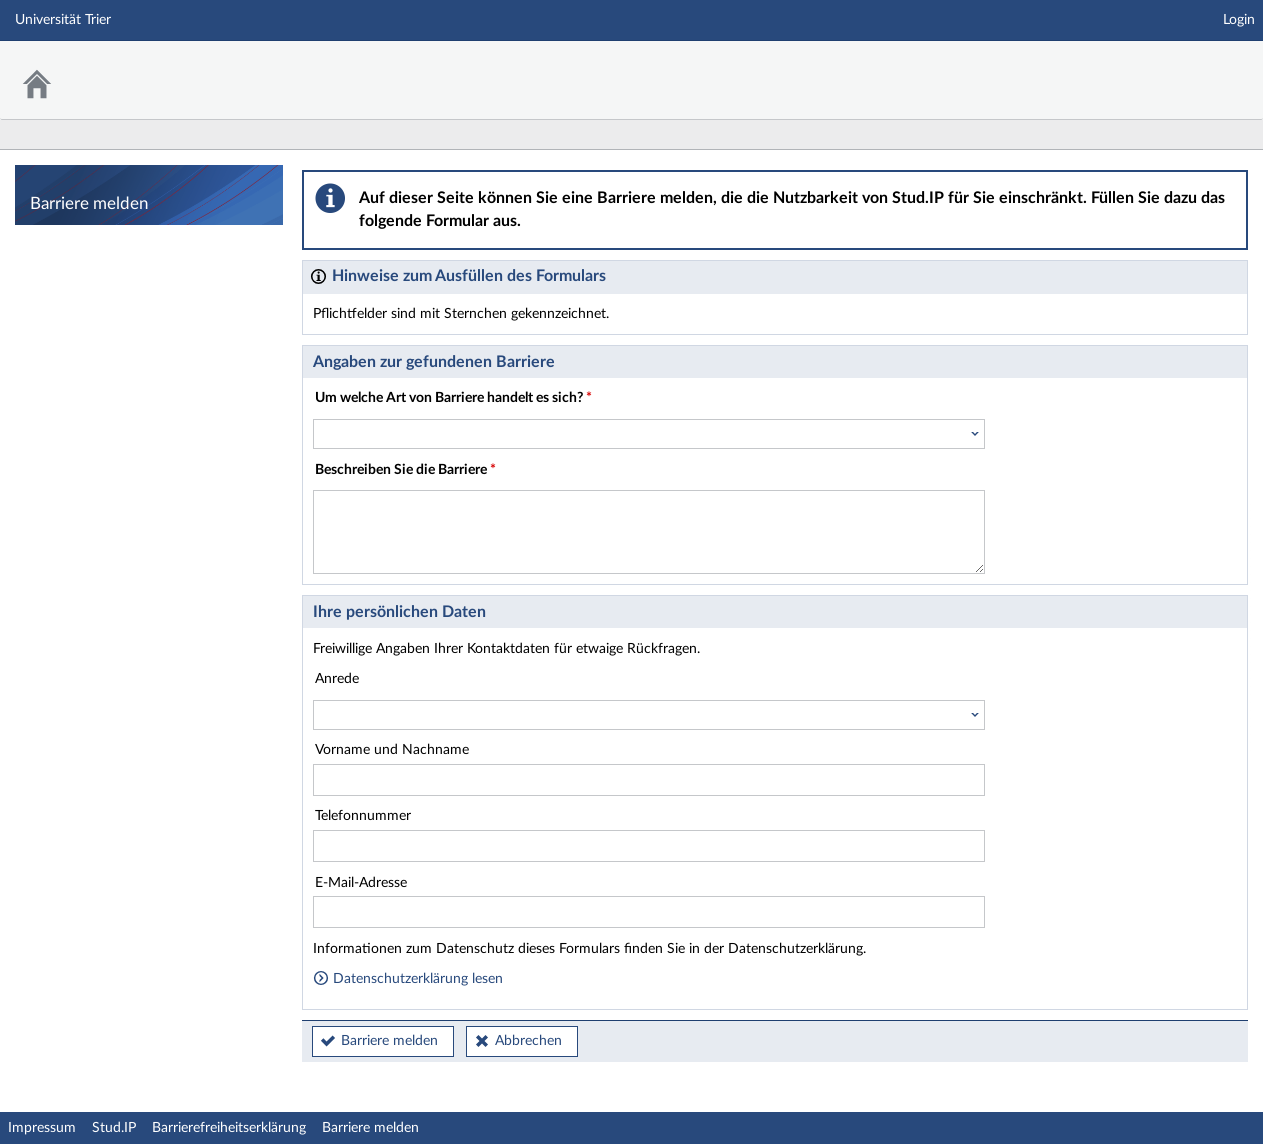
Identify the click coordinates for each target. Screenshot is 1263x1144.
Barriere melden (389, 1041)
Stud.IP (114, 1128)
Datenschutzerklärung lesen (408, 979)
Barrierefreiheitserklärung (229, 1128)
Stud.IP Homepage (1186, 67)
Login (1239, 20)
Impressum (42, 1128)
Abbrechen (528, 1041)
